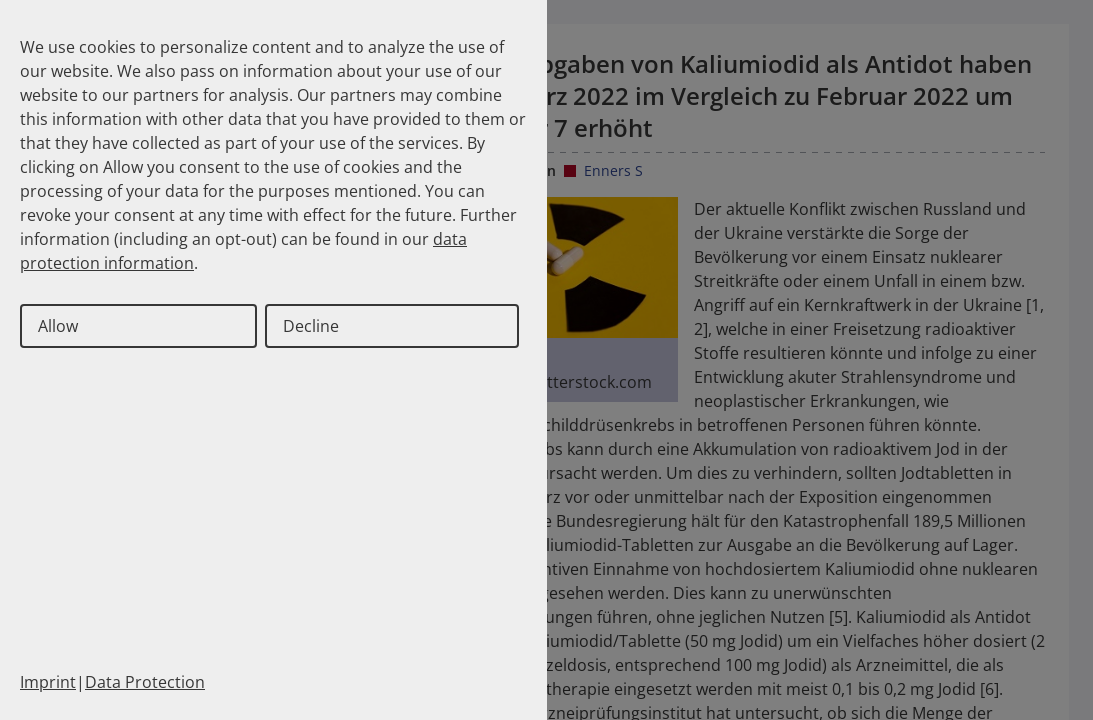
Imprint (48, 682)
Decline (311, 326)
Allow (58, 326)
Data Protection (145, 682)
